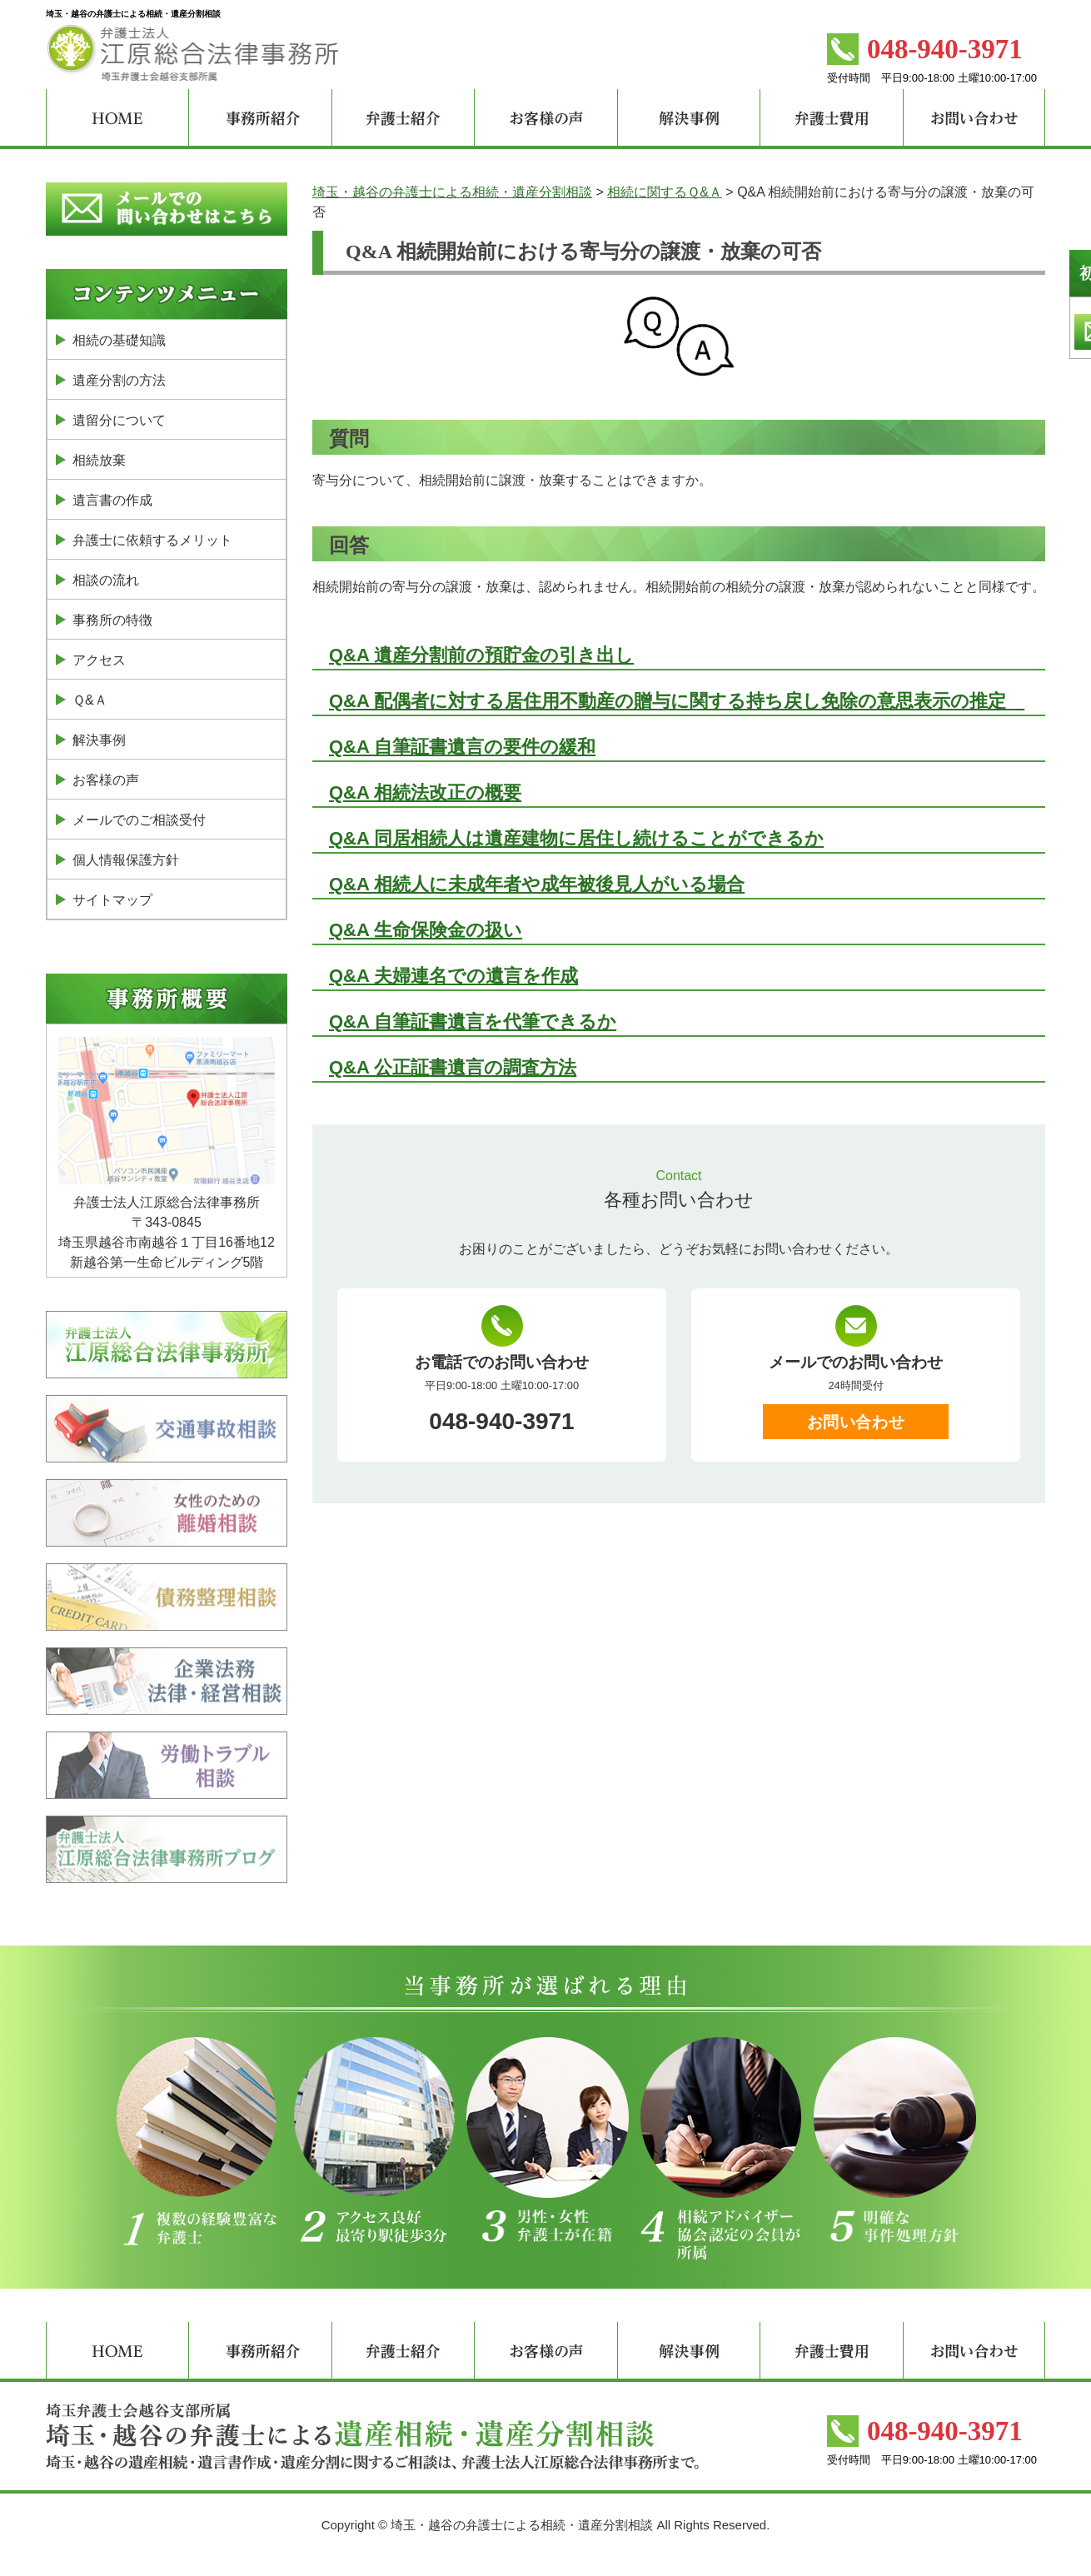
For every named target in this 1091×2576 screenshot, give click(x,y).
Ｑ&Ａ (89, 700)
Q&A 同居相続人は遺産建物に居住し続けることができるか (576, 838)
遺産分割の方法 (119, 380)
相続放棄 (99, 460)
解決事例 (99, 740)
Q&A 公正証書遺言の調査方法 (452, 1067)
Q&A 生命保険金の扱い (425, 929)
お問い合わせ (855, 1422)
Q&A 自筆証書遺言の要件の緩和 (462, 746)
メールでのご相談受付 (139, 820)
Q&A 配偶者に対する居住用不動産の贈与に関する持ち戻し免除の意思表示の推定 (676, 700)
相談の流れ (105, 580)
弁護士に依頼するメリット (152, 540)
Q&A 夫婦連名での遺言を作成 (453, 975)
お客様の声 (105, 780)
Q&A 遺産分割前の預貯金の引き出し (481, 655)
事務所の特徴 (112, 620)
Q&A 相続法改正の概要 (425, 792)
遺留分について (119, 420)
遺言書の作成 (112, 500)
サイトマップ (112, 900)
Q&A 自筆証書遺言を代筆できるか (472, 1021)
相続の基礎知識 (119, 340)
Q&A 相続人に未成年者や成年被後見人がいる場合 (537, 884)
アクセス (99, 660)
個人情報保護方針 (125, 860)
